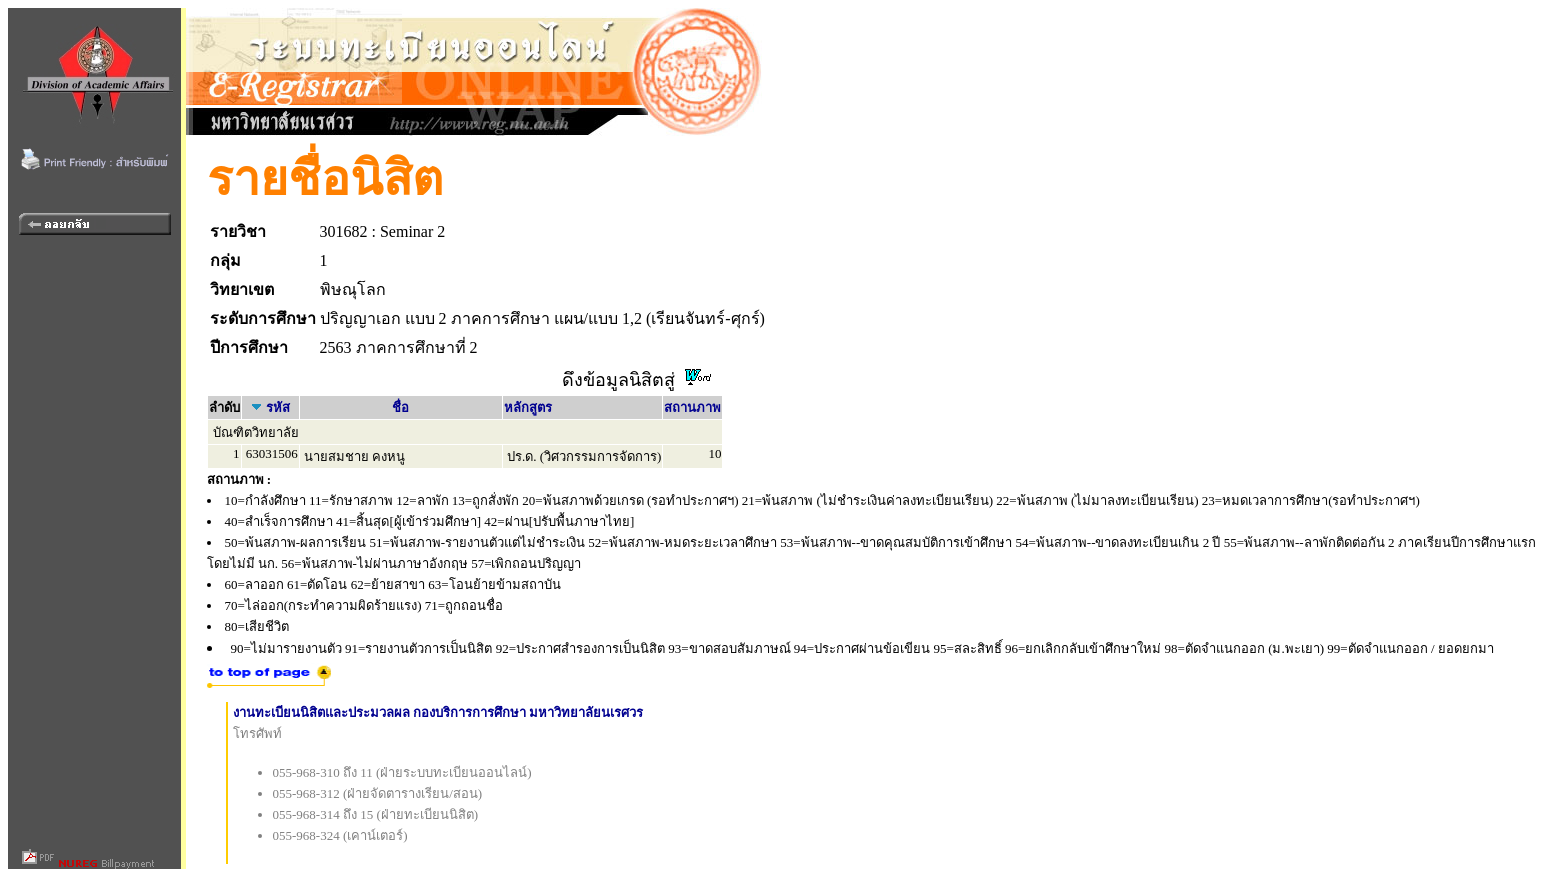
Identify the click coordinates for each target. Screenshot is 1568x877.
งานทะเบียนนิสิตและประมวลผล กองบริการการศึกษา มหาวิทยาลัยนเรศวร (438, 712)
